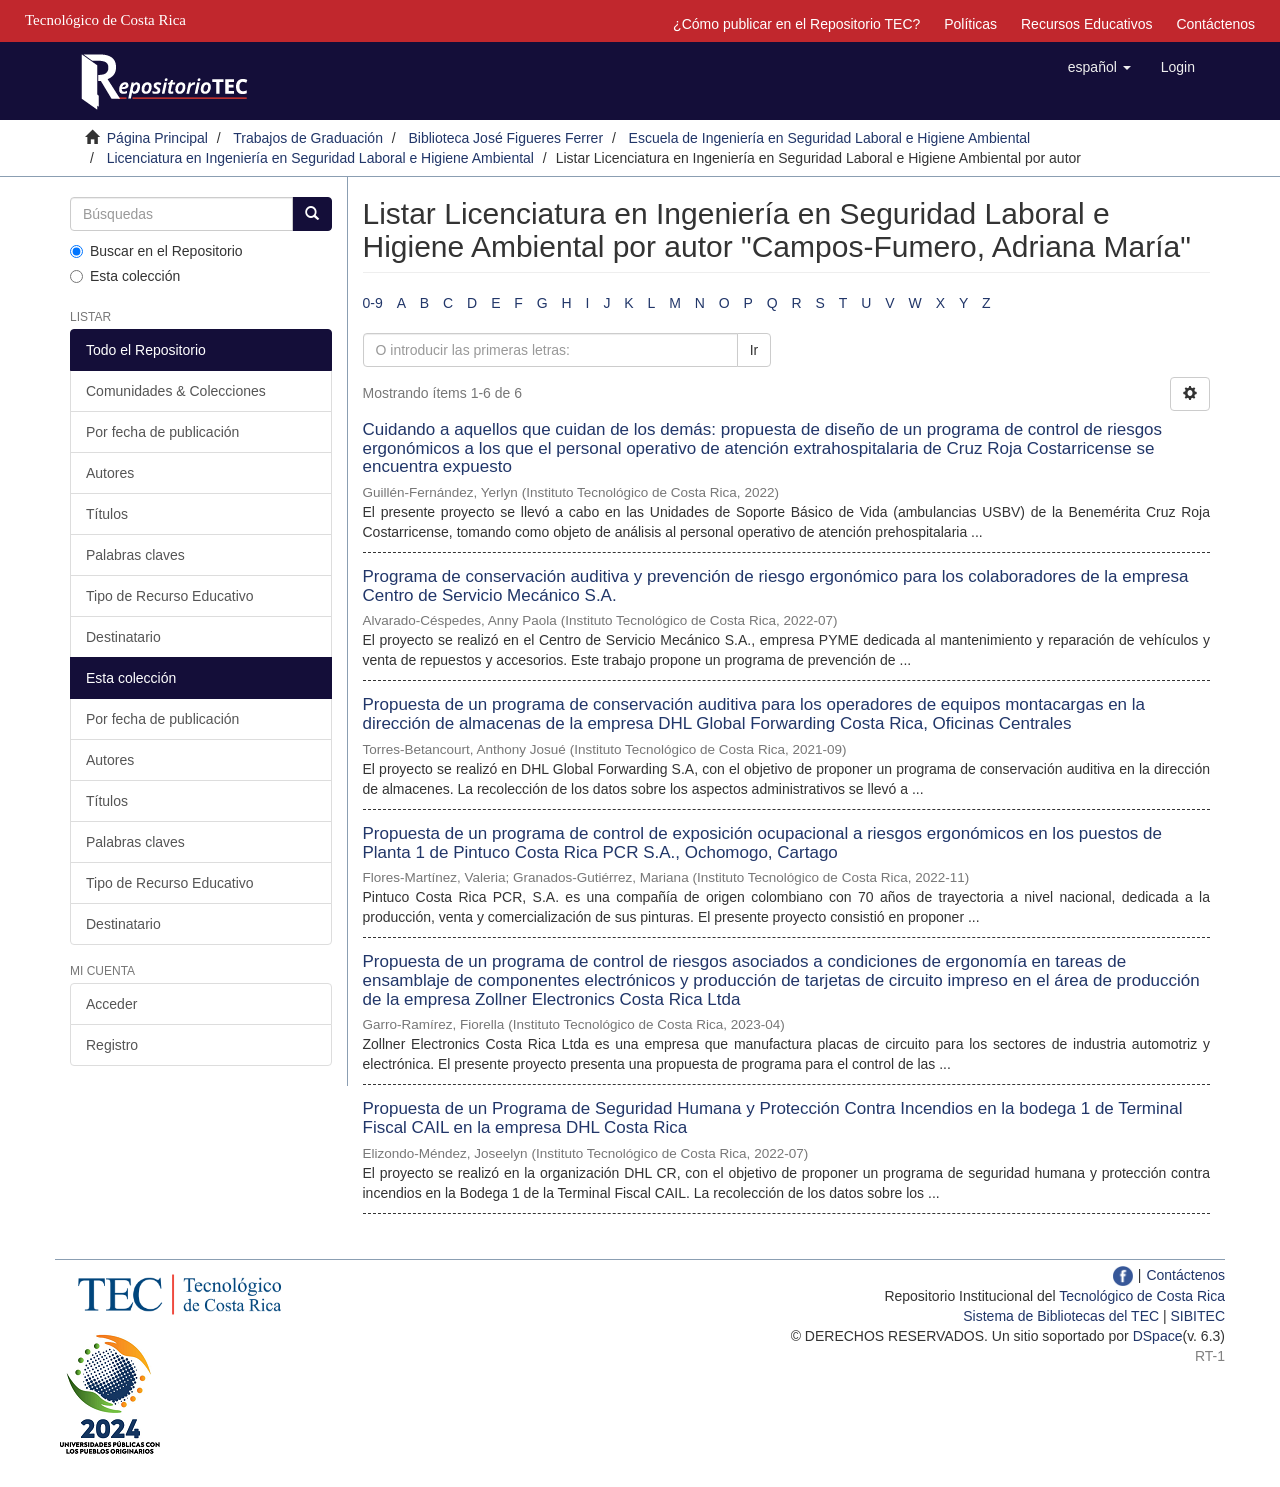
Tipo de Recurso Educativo (170, 596)
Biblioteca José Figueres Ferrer (506, 138)
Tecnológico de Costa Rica (1142, 1296)
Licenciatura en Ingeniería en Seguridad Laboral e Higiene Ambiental (320, 158)
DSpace (1158, 1336)
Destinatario (123, 637)
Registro (112, 1045)
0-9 (373, 303)
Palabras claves (135, 555)
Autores (110, 473)
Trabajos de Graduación (308, 138)
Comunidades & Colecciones (176, 391)
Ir (754, 350)
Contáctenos (1215, 24)
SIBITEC (1198, 1316)
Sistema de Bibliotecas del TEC (1061, 1316)
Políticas (970, 24)
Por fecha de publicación (162, 432)
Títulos (107, 514)
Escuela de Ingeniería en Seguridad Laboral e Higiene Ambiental (830, 138)
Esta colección (125, 276)
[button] (1099, 67)
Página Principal (157, 138)
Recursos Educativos (1087, 24)
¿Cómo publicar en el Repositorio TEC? (796, 24)
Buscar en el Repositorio (156, 251)
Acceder (111, 1004)
